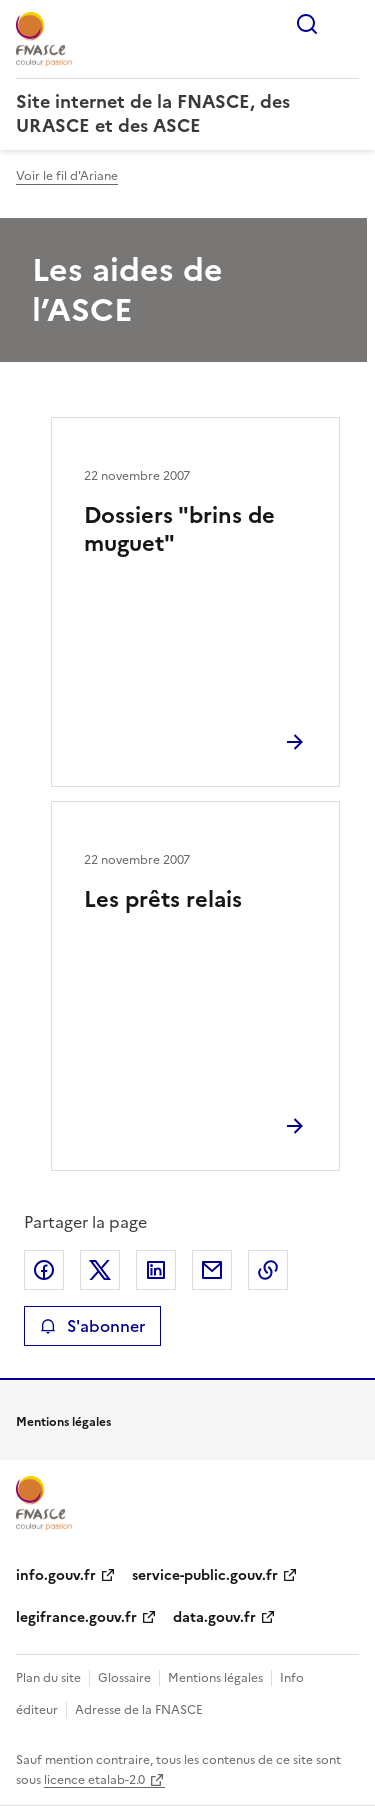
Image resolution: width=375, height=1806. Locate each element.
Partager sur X (100, 1270)
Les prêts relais (163, 899)
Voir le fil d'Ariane (67, 176)
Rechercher (307, 24)
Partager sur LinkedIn (156, 1270)
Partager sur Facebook (44, 1270)
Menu (347, 24)
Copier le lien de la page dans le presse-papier (268, 1270)
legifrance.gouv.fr (76, 1617)
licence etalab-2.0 (94, 1780)
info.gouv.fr (56, 1575)
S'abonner (92, 1326)
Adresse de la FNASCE (139, 1710)
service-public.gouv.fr (205, 1575)
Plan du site (48, 1678)
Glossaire (124, 1678)
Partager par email (212, 1270)
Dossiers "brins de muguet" (179, 529)
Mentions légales (215, 1678)
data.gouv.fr (214, 1617)
